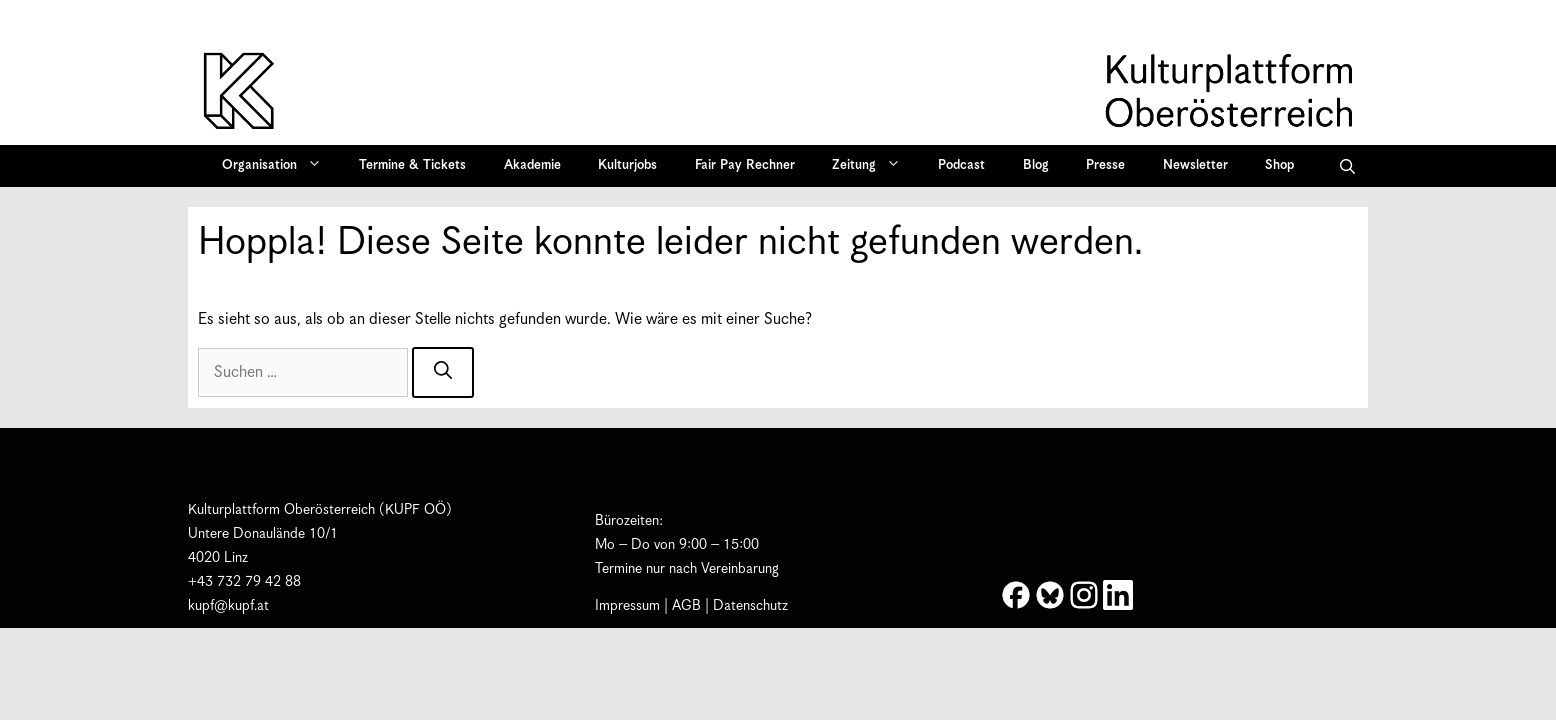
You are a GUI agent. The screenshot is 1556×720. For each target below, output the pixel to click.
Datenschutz (750, 606)
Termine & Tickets (412, 165)
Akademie (532, 165)
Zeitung (873, 166)
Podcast (961, 165)
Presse (1105, 165)
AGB (686, 606)
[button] (1347, 166)
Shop (1279, 165)
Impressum (627, 606)
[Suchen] (443, 372)
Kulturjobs (627, 165)
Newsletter (1195, 165)
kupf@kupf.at (228, 606)
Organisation (278, 166)
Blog (1036, 165)
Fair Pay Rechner (745, 165)
